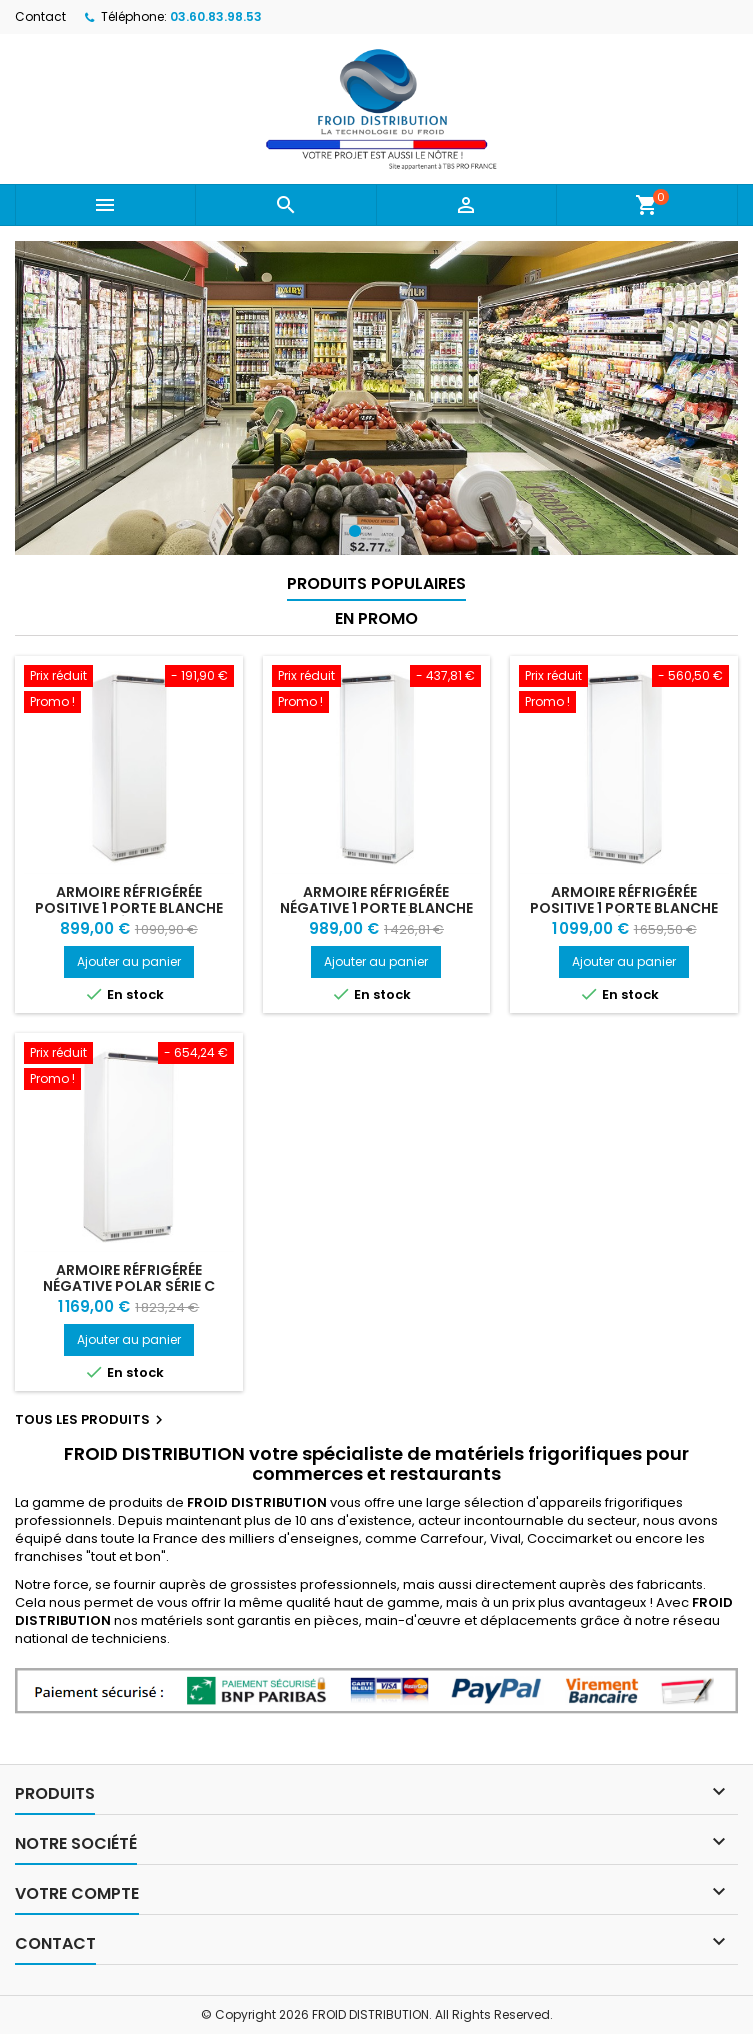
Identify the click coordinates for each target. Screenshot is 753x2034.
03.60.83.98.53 (216, 16)
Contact (40, 16)
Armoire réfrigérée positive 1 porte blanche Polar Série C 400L (129, 908)
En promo (376, 618)
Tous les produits (91, 1420)
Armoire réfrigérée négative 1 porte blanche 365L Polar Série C (376, 908)
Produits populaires (376, 583)
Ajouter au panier (129, 961)
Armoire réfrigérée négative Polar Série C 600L (129, 1286)
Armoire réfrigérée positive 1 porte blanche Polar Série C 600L (624, 908)
